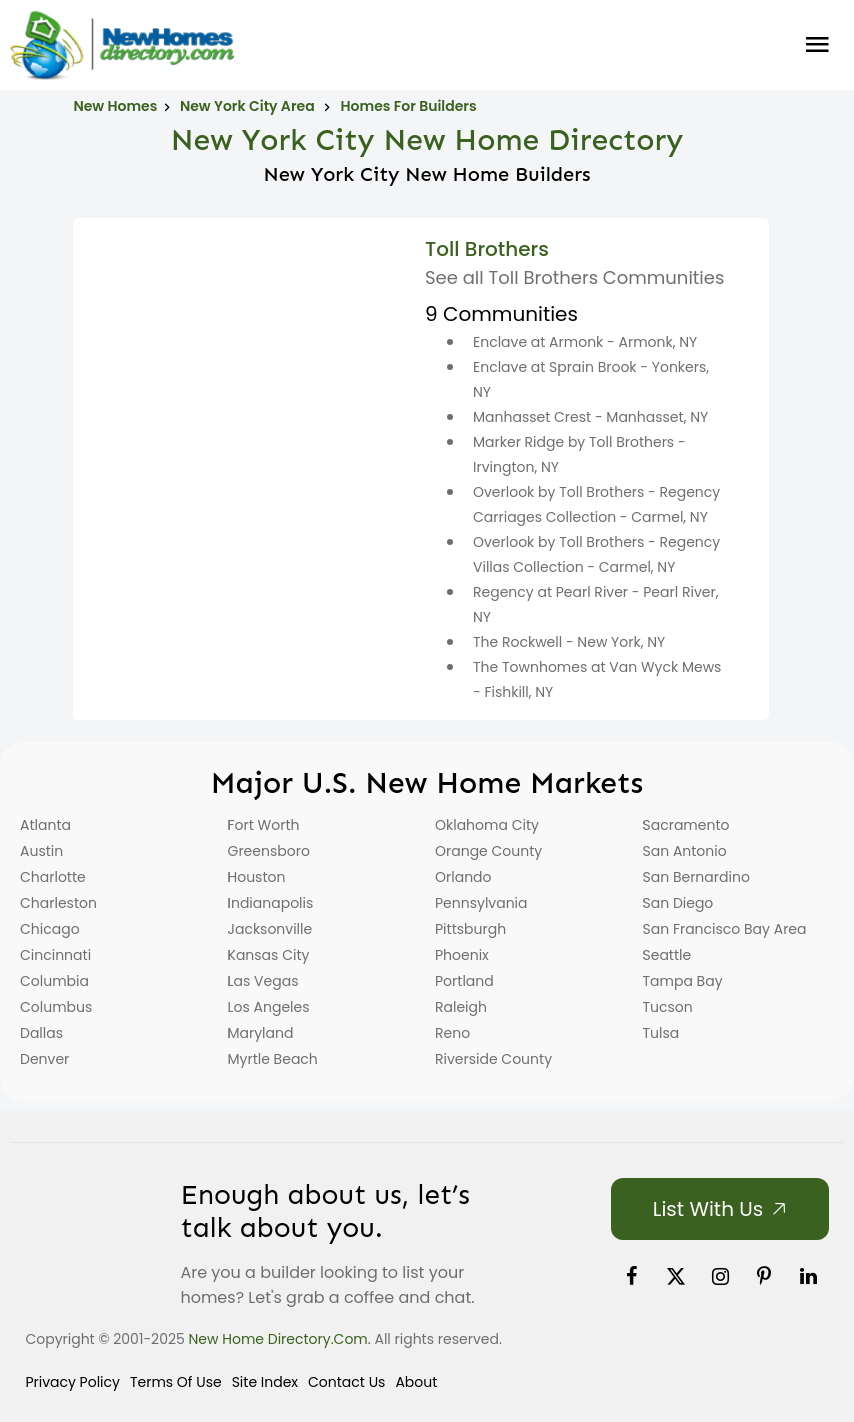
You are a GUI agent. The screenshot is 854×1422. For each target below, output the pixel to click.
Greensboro (269, 851)
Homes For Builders (409, 106)
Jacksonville (270, 929)
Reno (452, 1033)
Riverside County (493, 1059)
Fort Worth (264, 825)
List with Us (708, 1209)
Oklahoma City (487, 825)
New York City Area (249, 106)
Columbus (56, 1007)
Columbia (54, 981)
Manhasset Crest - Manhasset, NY (590, 417)
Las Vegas (263, 981)
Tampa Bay (683, 981)
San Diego (678, 903)
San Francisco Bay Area (725, 929)
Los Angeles (269, 1007)
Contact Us (346, 1382)
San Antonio (685, 851)
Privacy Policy (72, 1382)
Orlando (463, 877)
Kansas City (269, 955)
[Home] (122, 45)
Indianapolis (271, 903)
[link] (631, 1276)
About (416, 1382)
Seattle (667, 955)
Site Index (265, 1382)
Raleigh (461, 1007)
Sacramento (686, 825)
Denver (44, 1059)
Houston (257, 877)
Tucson (668, 1007)
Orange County (488, 851)
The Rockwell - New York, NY (569, 642)
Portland (464, 981)
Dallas (41, 1033)
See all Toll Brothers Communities (574, 277)
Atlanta (45, 825)
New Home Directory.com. (280, 1339)
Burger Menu (817, 45)
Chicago (50, 929)
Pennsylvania (481, 903)
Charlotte (53, 877)
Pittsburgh (470, 929)
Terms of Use (176, 1382)
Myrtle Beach (273, 1059)
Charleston (58, 903)
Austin (41, 851)
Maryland (261, 1033)
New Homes (115, 106)
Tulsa (661, 1033)
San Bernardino (696, 877)
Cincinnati (55, 955)
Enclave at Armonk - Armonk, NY (585, 342)
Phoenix (462, 955)
